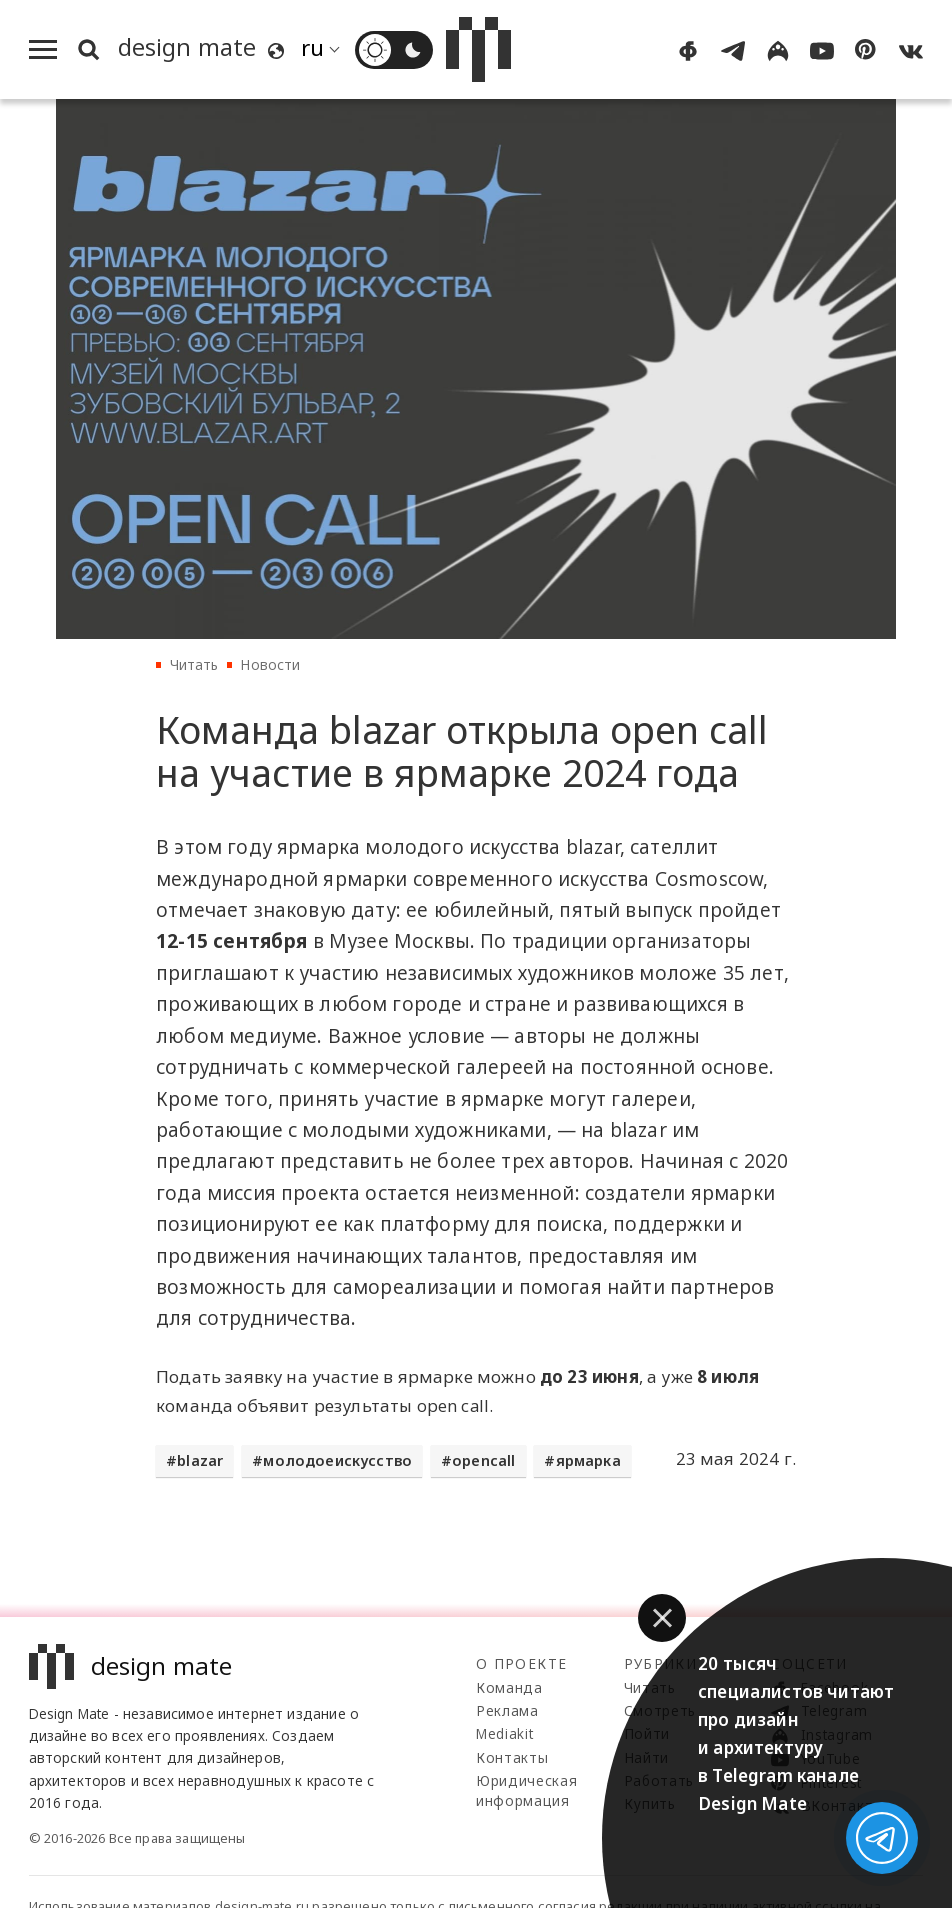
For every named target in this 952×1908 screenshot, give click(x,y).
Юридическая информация (526, 1790)
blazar (200, 1460)
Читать (194, 664)
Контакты (512, 1757)
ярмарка (588, 1460)
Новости (270, 664)
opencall (483, 1460)
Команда (509, 1687)
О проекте (521, 1663)
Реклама (507, 1710)
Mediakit (504, 1733)
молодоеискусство (337, 1460)
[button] (662, 1618)
